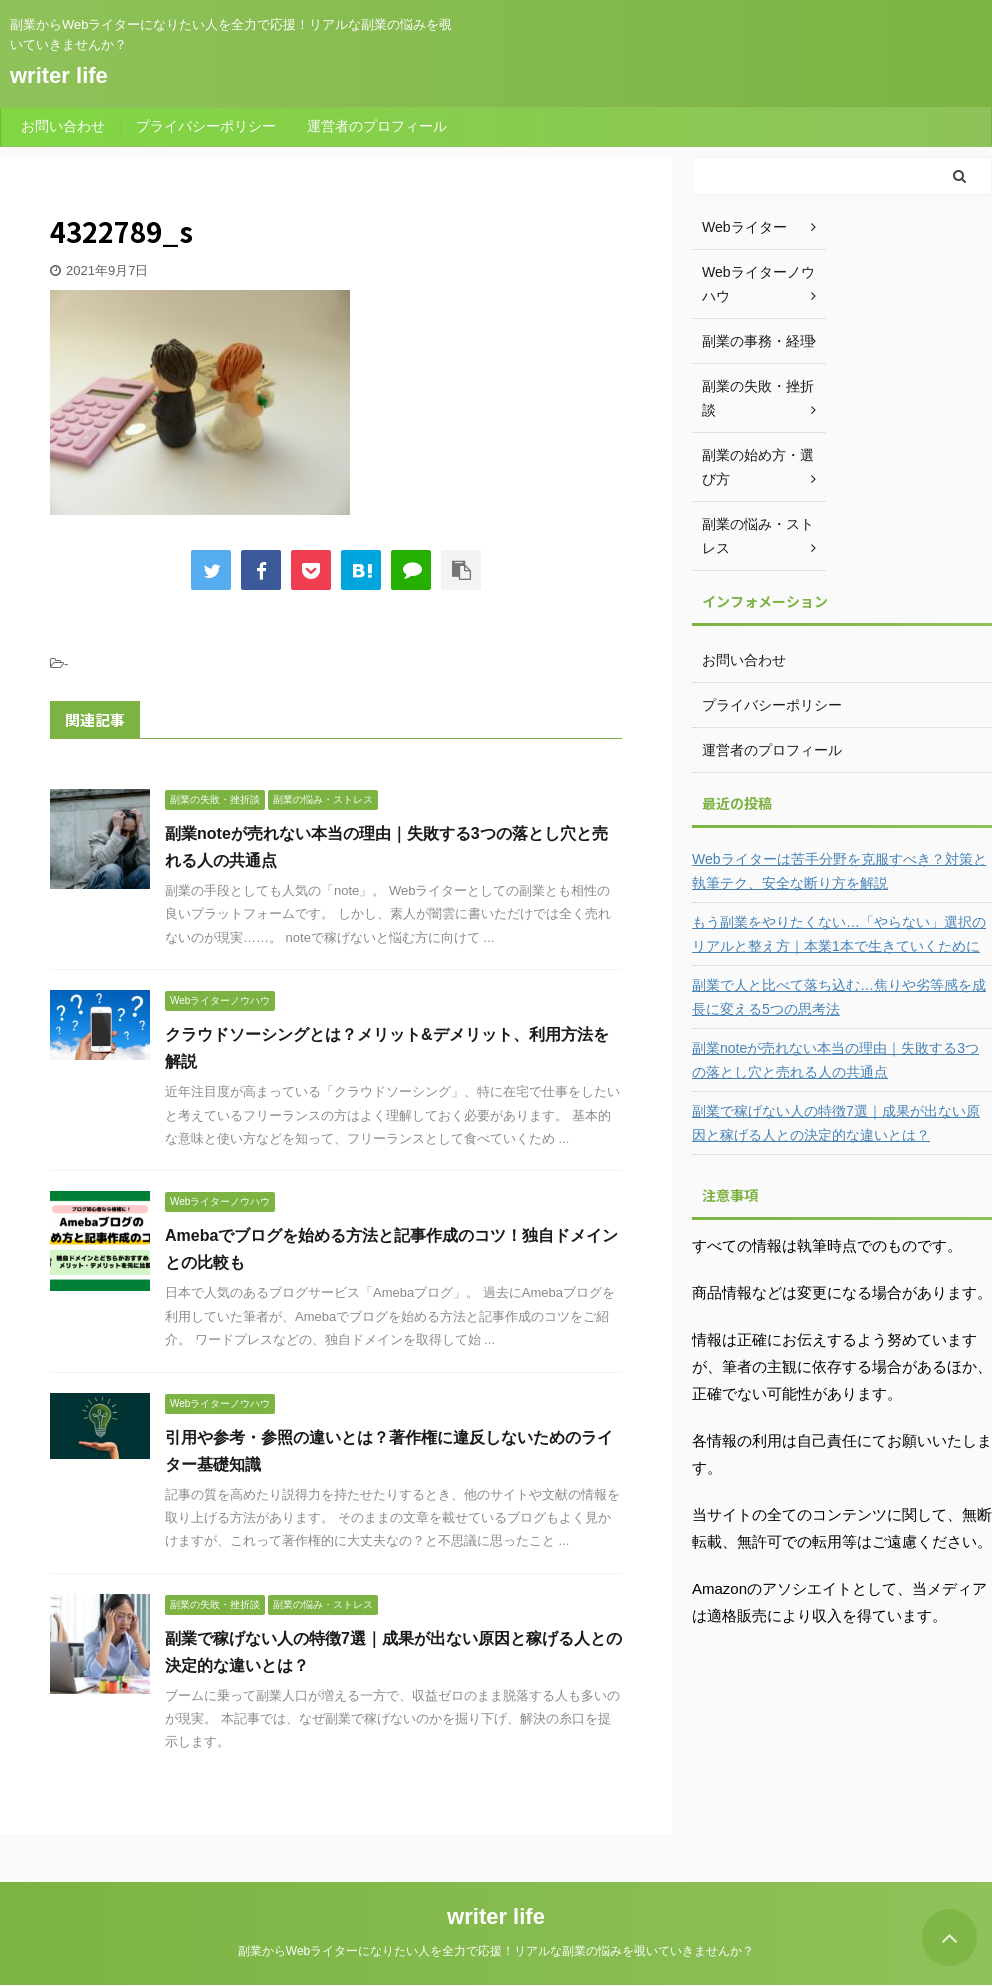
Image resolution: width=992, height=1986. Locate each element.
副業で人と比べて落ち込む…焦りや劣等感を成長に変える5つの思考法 (839, 997)
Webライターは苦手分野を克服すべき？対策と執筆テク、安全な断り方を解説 (839, 871)
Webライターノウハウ (758, 284)
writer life (59, 75)
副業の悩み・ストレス (758, 536)
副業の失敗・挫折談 (758, 398)
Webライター (744, 227)
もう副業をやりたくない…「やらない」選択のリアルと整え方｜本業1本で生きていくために (839, 934)
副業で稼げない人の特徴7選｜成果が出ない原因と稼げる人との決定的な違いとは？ (836, 1123)
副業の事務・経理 (758, 341)
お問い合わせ (63, 126)
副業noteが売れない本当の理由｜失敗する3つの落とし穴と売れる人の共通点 (835, 1060)
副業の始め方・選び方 (758, 467)
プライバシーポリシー (206, 126)
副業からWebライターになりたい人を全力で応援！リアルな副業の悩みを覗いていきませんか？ (496, 1951)
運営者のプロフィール (377, 126)
